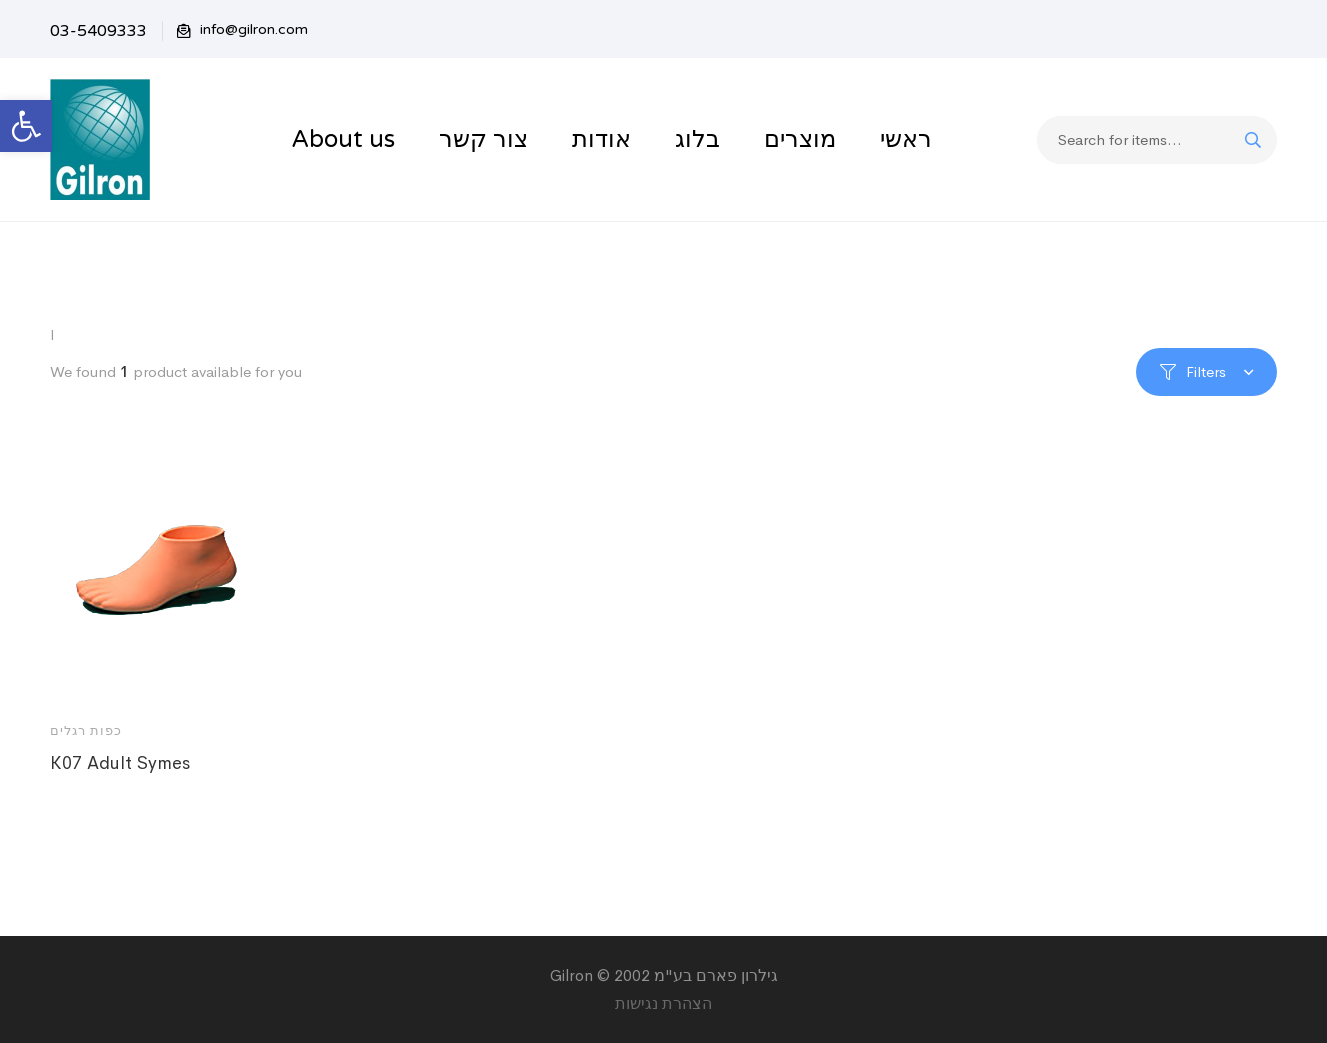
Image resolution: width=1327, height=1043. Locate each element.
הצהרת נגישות (663, 1003)
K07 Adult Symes (120, 763)
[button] (26, 126)
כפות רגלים (86, 731)
